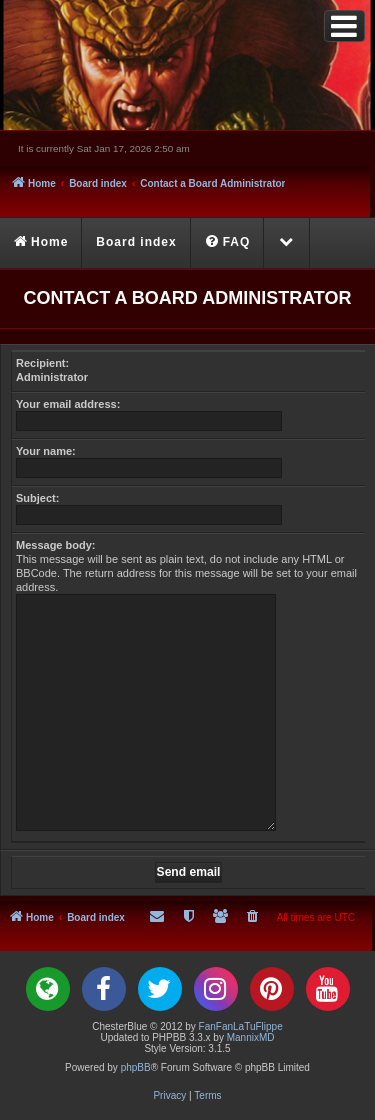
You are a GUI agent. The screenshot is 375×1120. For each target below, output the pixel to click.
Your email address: (68, 404)
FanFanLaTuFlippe (241, 1026)
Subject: (37, 498)
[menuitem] (228, 243)
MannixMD (251, 1037)
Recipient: (42, 363)
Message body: (55, 545)
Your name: (46, 451)
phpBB (136, 1067)
